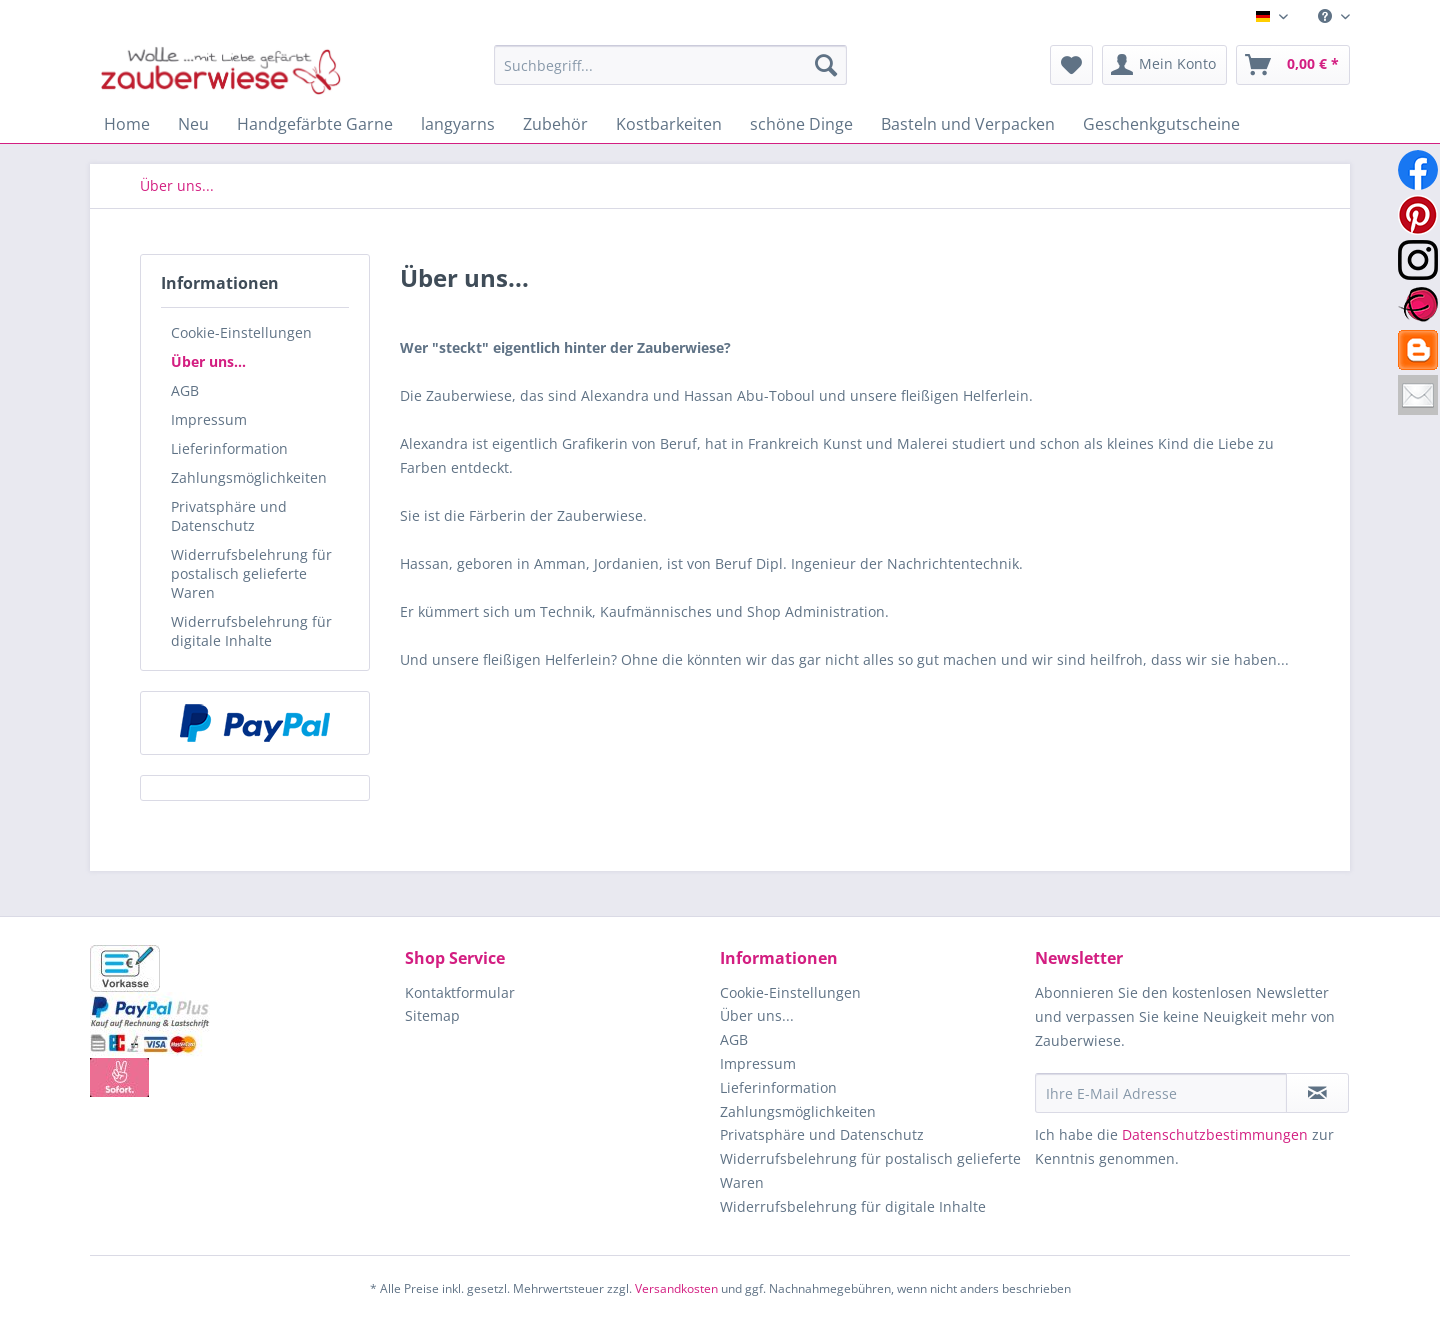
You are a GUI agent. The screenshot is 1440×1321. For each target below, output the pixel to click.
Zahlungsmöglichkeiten (249, 477)
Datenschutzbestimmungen (1215, 1134)
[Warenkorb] (1293, 65)
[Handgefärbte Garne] (315, 124)
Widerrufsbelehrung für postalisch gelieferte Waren (251, 573)
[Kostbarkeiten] (669, 124)
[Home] (127, 124)
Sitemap (432, 1015)
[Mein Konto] (1164, 65)
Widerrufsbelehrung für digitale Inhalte (251, 631)
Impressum (209, 419)
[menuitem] (1326, 16)
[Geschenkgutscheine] (1161, 124)
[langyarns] (458, 124)
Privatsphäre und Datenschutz (229, 516)
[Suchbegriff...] (670, 65)
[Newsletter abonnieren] (1317, 1093)
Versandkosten (676, 1288)
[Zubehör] (555, 124)
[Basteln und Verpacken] (968, 124)
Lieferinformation (229, 448)
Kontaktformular (460, 992)
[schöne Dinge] (801, 124)
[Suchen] (826, 65)
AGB (185, 390)
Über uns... (208, 361)
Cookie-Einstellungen (241, 332)
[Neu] (193, 124)
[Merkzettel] (1071, 65)
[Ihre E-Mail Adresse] (1161, 1093)
